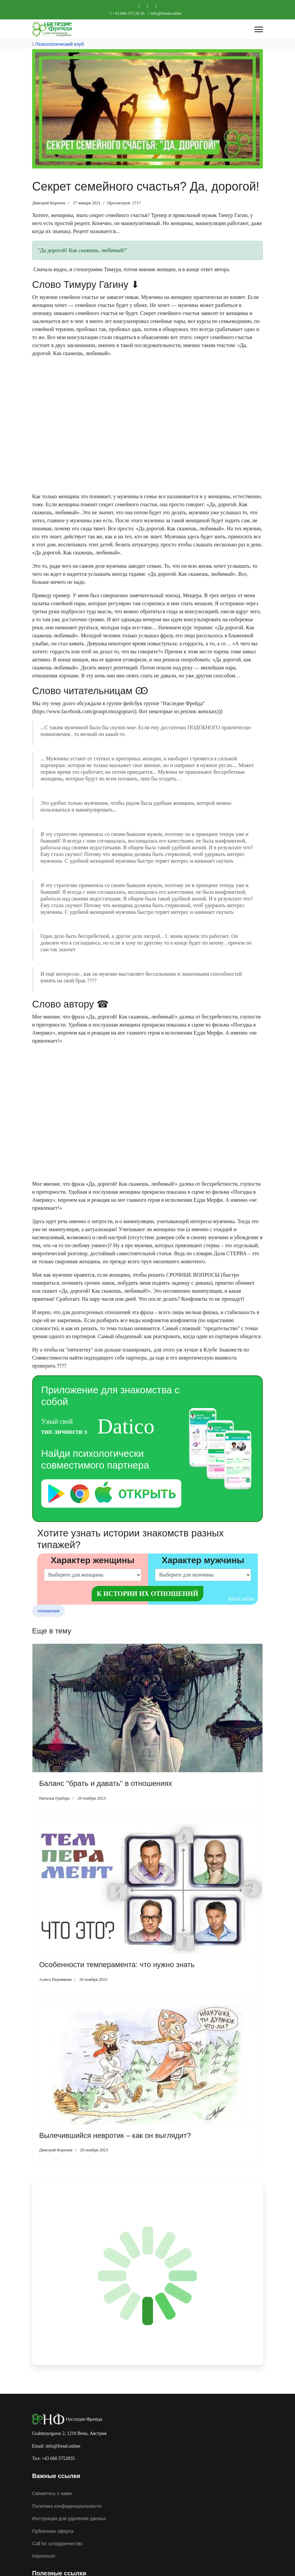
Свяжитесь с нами (52, 2493)
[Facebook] (139, 6)
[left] (92, 1575)
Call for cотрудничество (57, 2543)
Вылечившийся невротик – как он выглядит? (115, 2135)
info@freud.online (166, 13)
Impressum (43, 2556)
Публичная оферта (53, 2531)
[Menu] (259, 29)
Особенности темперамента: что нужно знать (117, 1964)
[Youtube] (147, 6)
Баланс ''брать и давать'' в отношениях (105, 1783)
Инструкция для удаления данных (69, 2518)
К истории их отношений (147, 1593)
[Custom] (156, 6)
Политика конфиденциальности (66, 2506)
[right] (203, 1575)
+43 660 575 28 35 (128, 13)
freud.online (241, 1599)
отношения (48, 1610)
